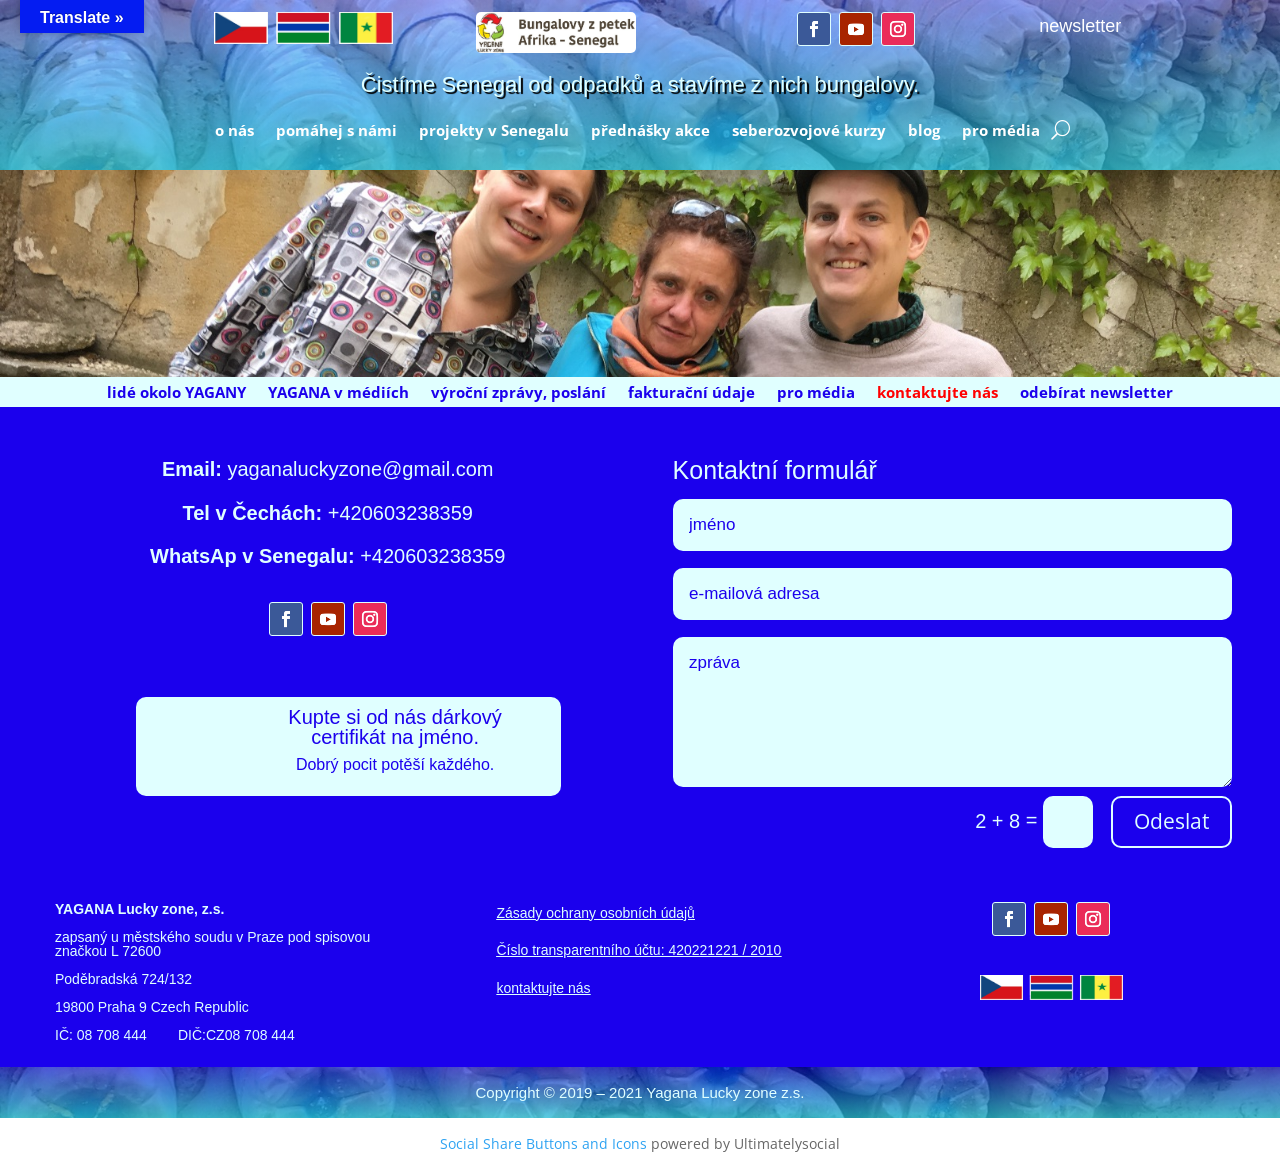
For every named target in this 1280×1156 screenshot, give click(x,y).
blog (924, 131)
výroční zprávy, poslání (518, 393)
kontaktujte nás (937, 393)
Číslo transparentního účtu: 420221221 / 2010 (638, 950)
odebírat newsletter (1096, 393)
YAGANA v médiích (338, 393)
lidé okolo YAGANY (176, 393)
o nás (234, 131)
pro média (1001, 131)
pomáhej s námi (336, 131)
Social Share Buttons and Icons (543, 1143)
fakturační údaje (691, 393)
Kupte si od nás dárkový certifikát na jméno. (394, 727)
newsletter (1080, 26)
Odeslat (1171, 821)
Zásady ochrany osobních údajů (595, 913)
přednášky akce (650, 131)
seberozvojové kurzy (809, 131)
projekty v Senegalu (494, 131)
